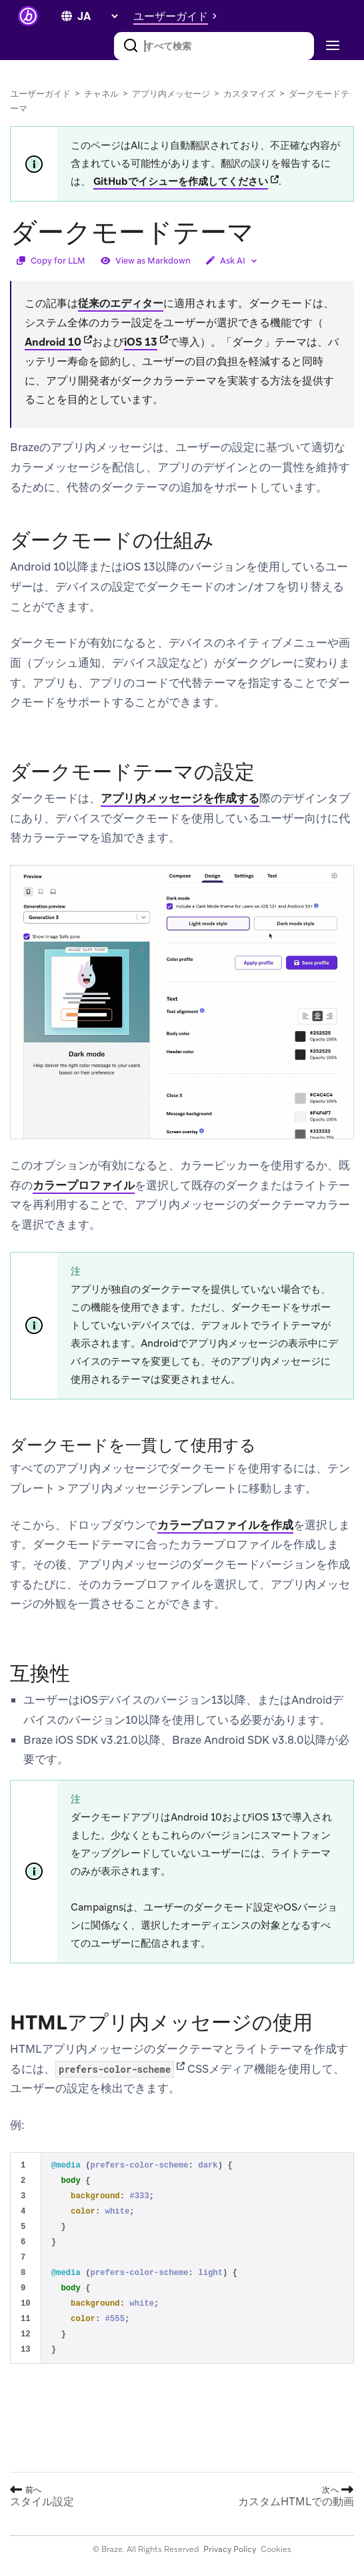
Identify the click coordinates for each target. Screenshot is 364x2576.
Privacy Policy (229, 2549)
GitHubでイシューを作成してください (180, 181)
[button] (178, 16)
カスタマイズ (249, 93)
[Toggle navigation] (331, 46)
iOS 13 (140, 342)
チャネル (101, 93)
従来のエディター (120, 303)
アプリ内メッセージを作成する (180, 798)
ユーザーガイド (40, 93)
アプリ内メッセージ (171, 93)
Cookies (276, 2549)
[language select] (97, 16)
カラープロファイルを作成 (225, 1525)
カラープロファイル (84, 1185)
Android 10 (53, 342)
